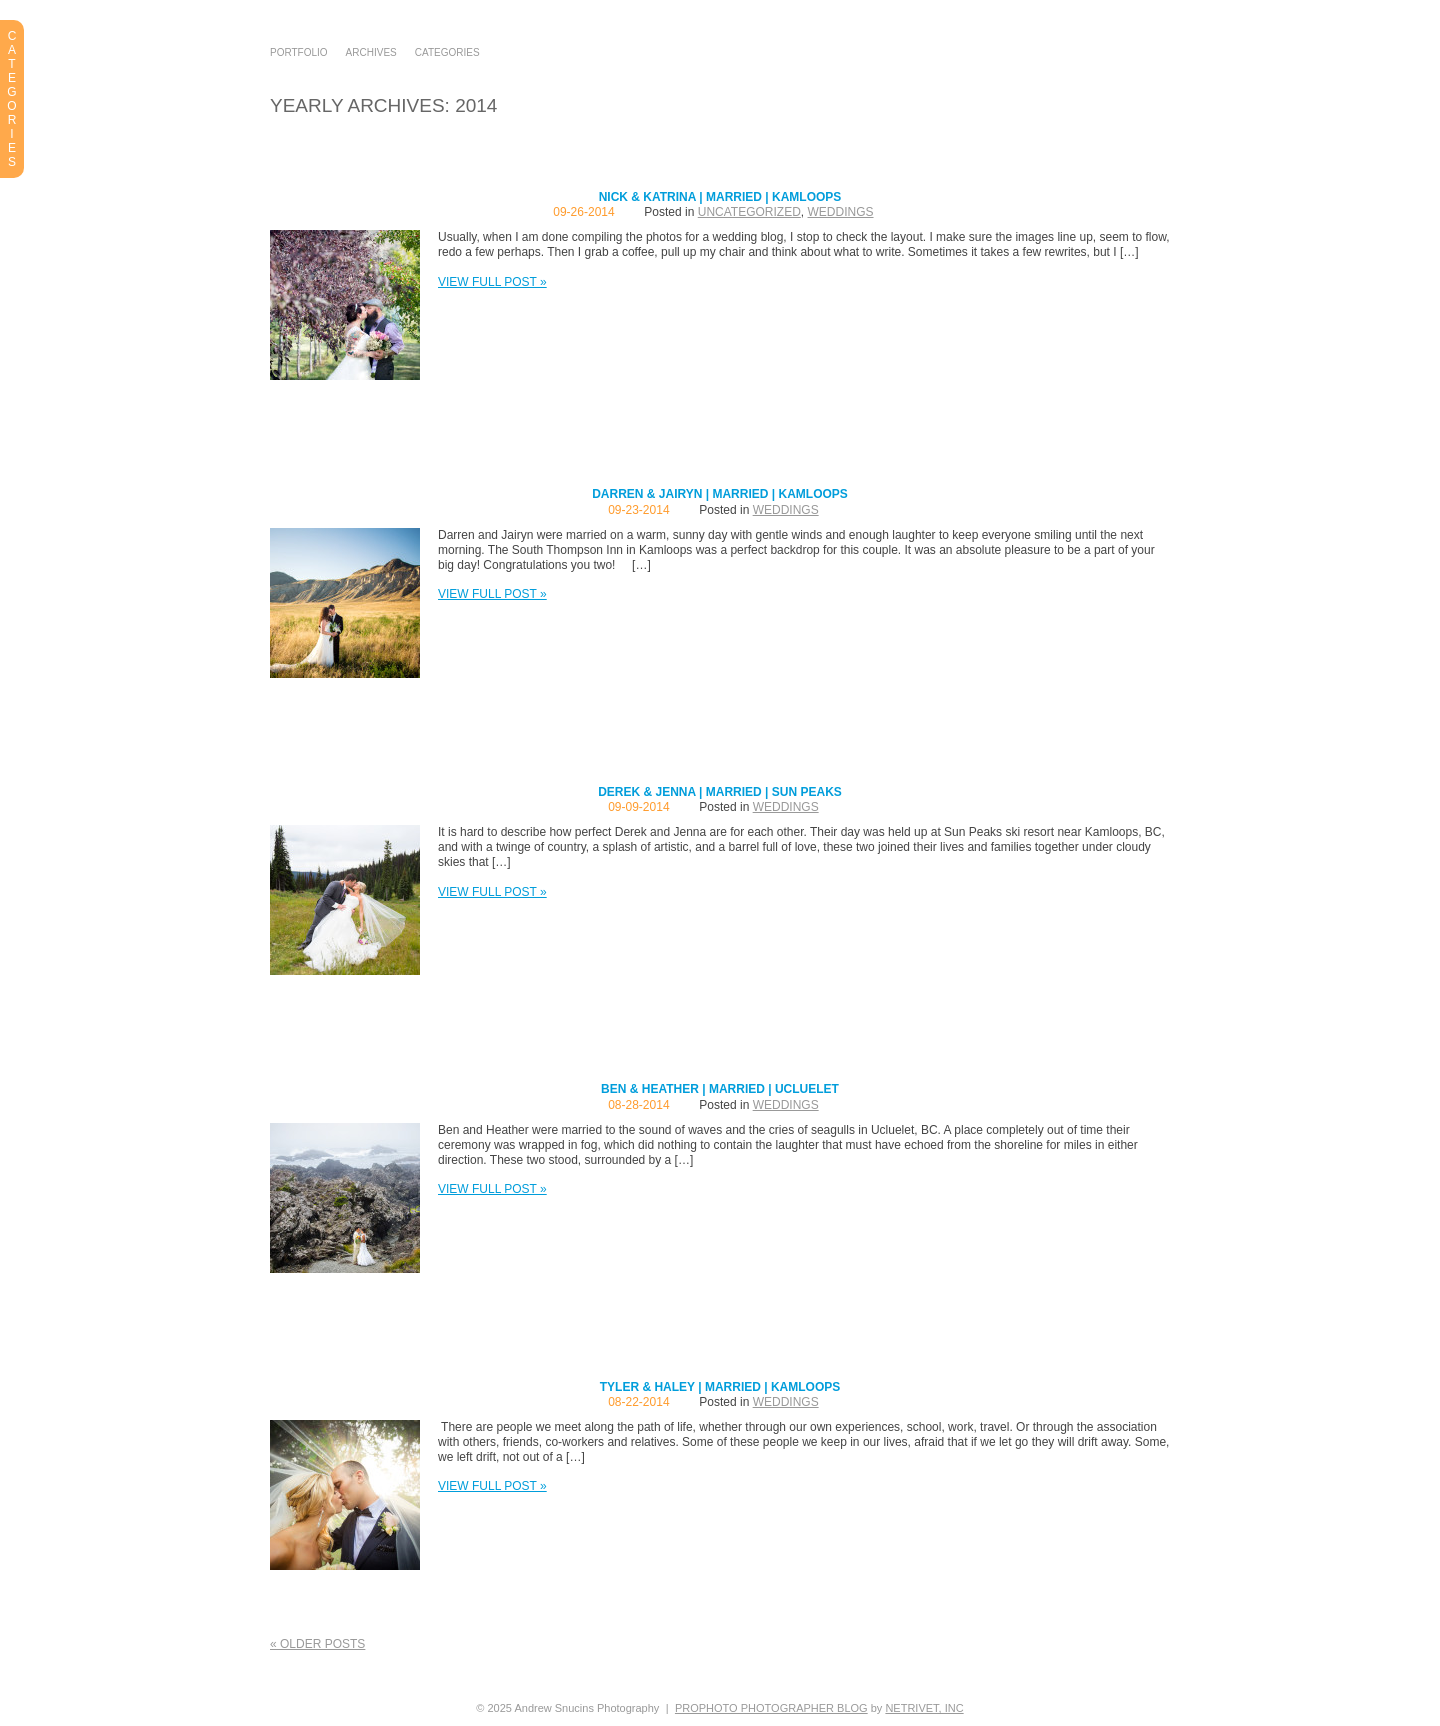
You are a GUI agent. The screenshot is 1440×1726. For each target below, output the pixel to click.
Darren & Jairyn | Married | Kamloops (720, 494)
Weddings (841, 212)
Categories (447, 53)
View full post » (492, 282)
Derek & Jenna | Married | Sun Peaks (720, 792)
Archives (371, 53)
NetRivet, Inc (924, 1708)
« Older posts (317, 1644)
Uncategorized (749, 212)
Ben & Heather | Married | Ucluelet (720, 1089)
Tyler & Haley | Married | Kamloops (720, 1387)
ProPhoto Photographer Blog (771, 1708)
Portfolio (299, 53)
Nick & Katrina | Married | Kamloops (720, 197)
